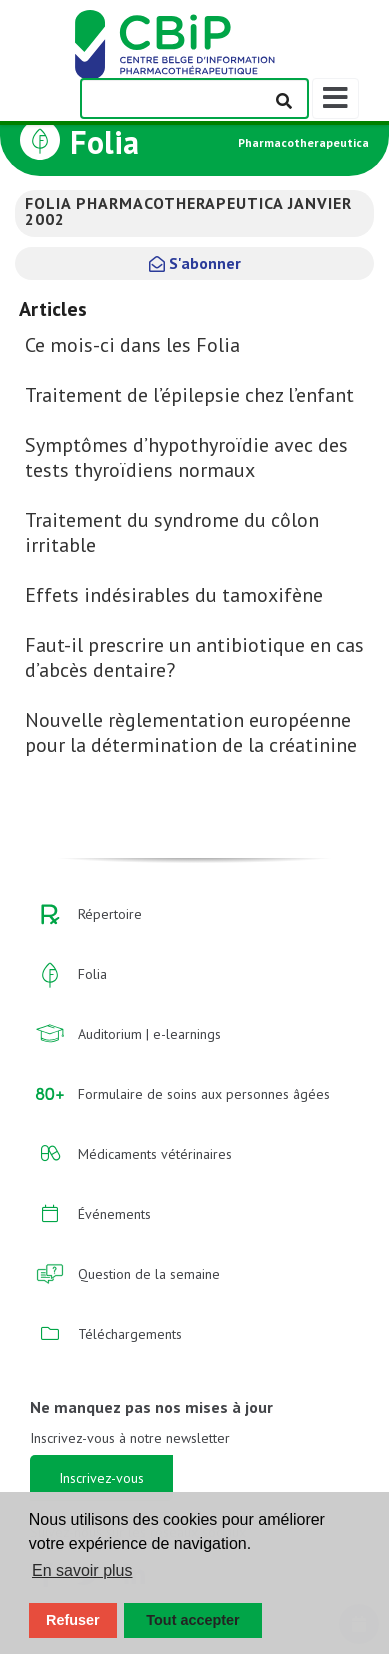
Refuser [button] (73, 1620)
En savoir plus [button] (82, 1570)
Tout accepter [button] (192, 1620)
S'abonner (195, 263)
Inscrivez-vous (101, 1478)
